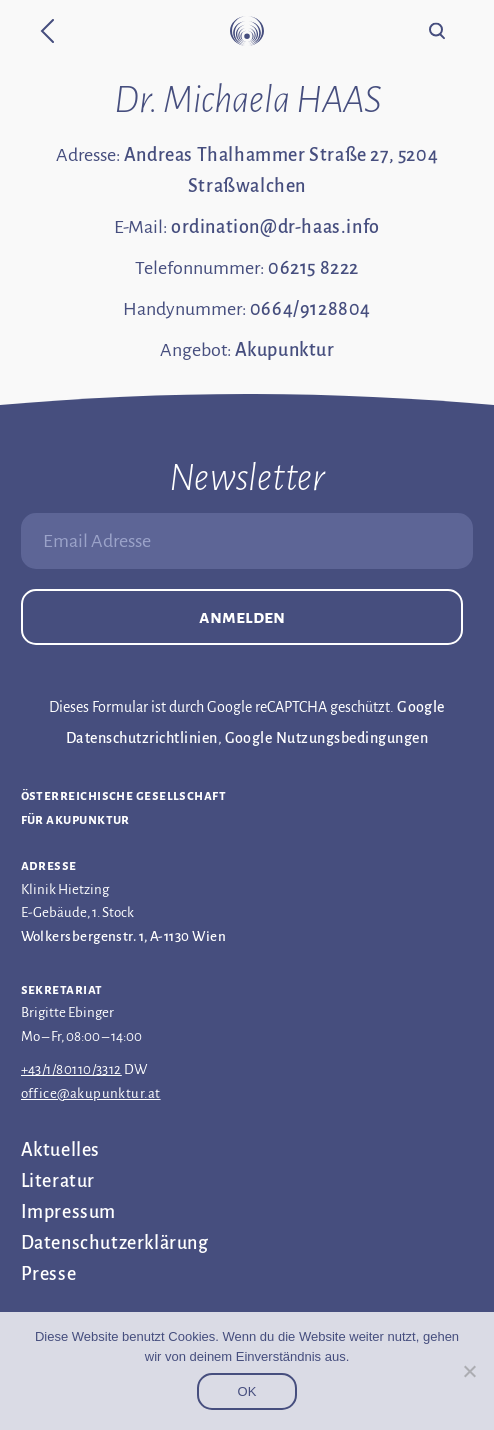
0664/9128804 (310, 309)
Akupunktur (285, 350)
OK (247, 1391)
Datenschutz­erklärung (115, 1243)
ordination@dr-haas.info (275, 227)
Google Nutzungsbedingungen (326, 738)
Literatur (58, 1181)
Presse (49, 1274)
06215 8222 (313, 268)
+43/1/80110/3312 (71, 1069)
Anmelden (242, 617)
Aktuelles (60, 1150)
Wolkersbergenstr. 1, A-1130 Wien (123, 936)
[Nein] (469, 1371)
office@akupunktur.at (91, 1093)
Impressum (68, 1212)
